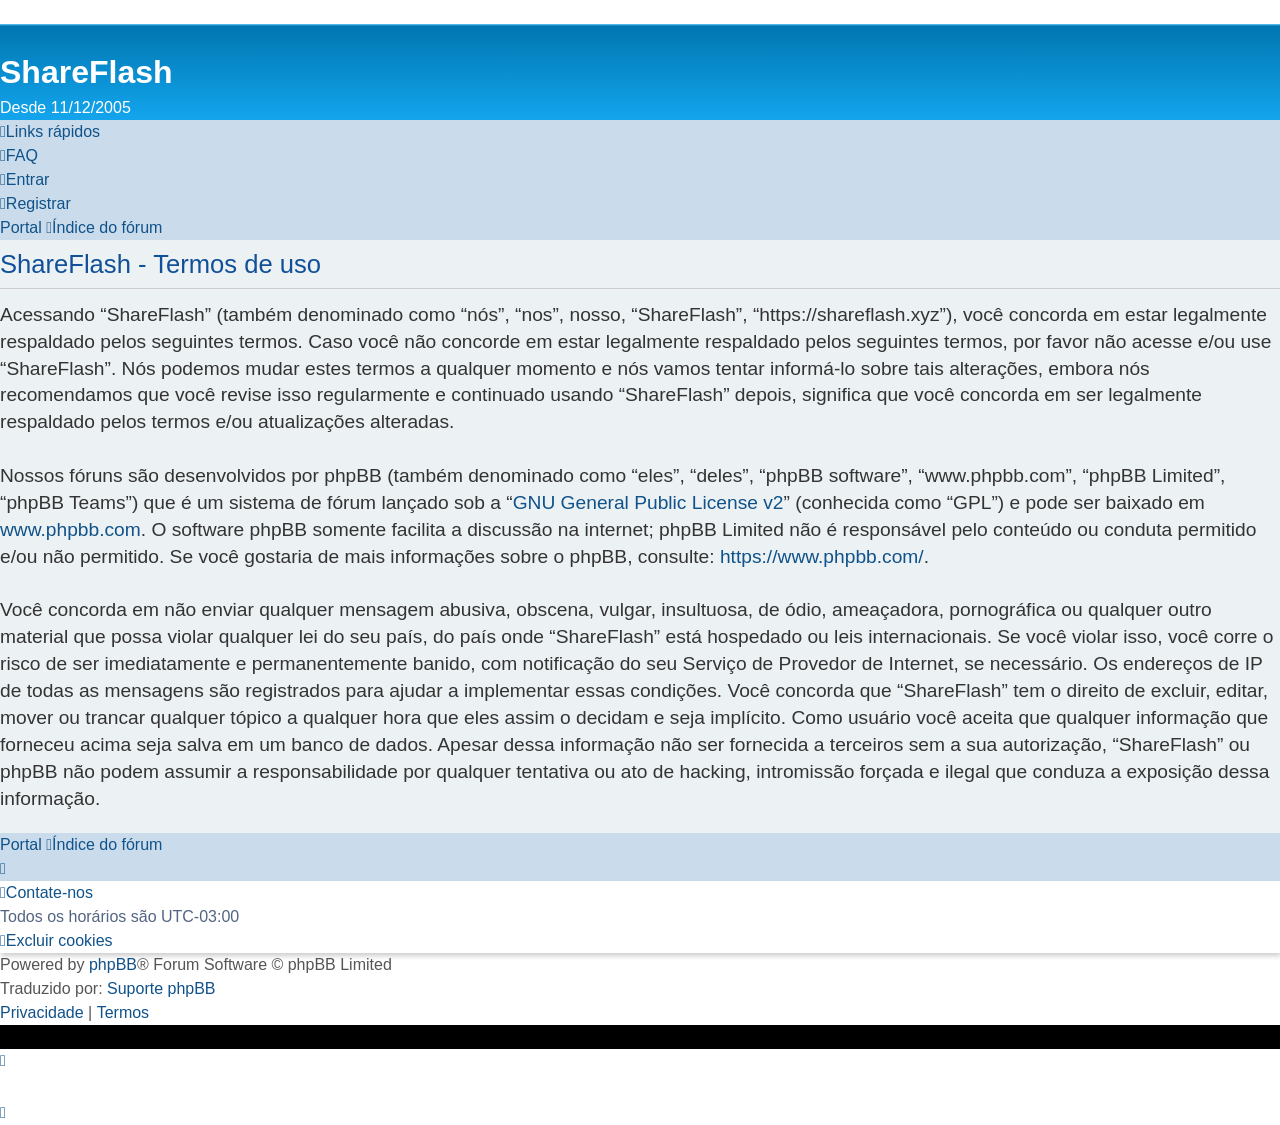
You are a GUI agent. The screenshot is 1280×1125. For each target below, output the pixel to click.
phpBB (113, 964)
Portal (21, 227)
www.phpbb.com (70, 529)
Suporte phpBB (161, 988)
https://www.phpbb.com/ (822, 556)
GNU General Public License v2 (648, 502)
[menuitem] (19, 156)
